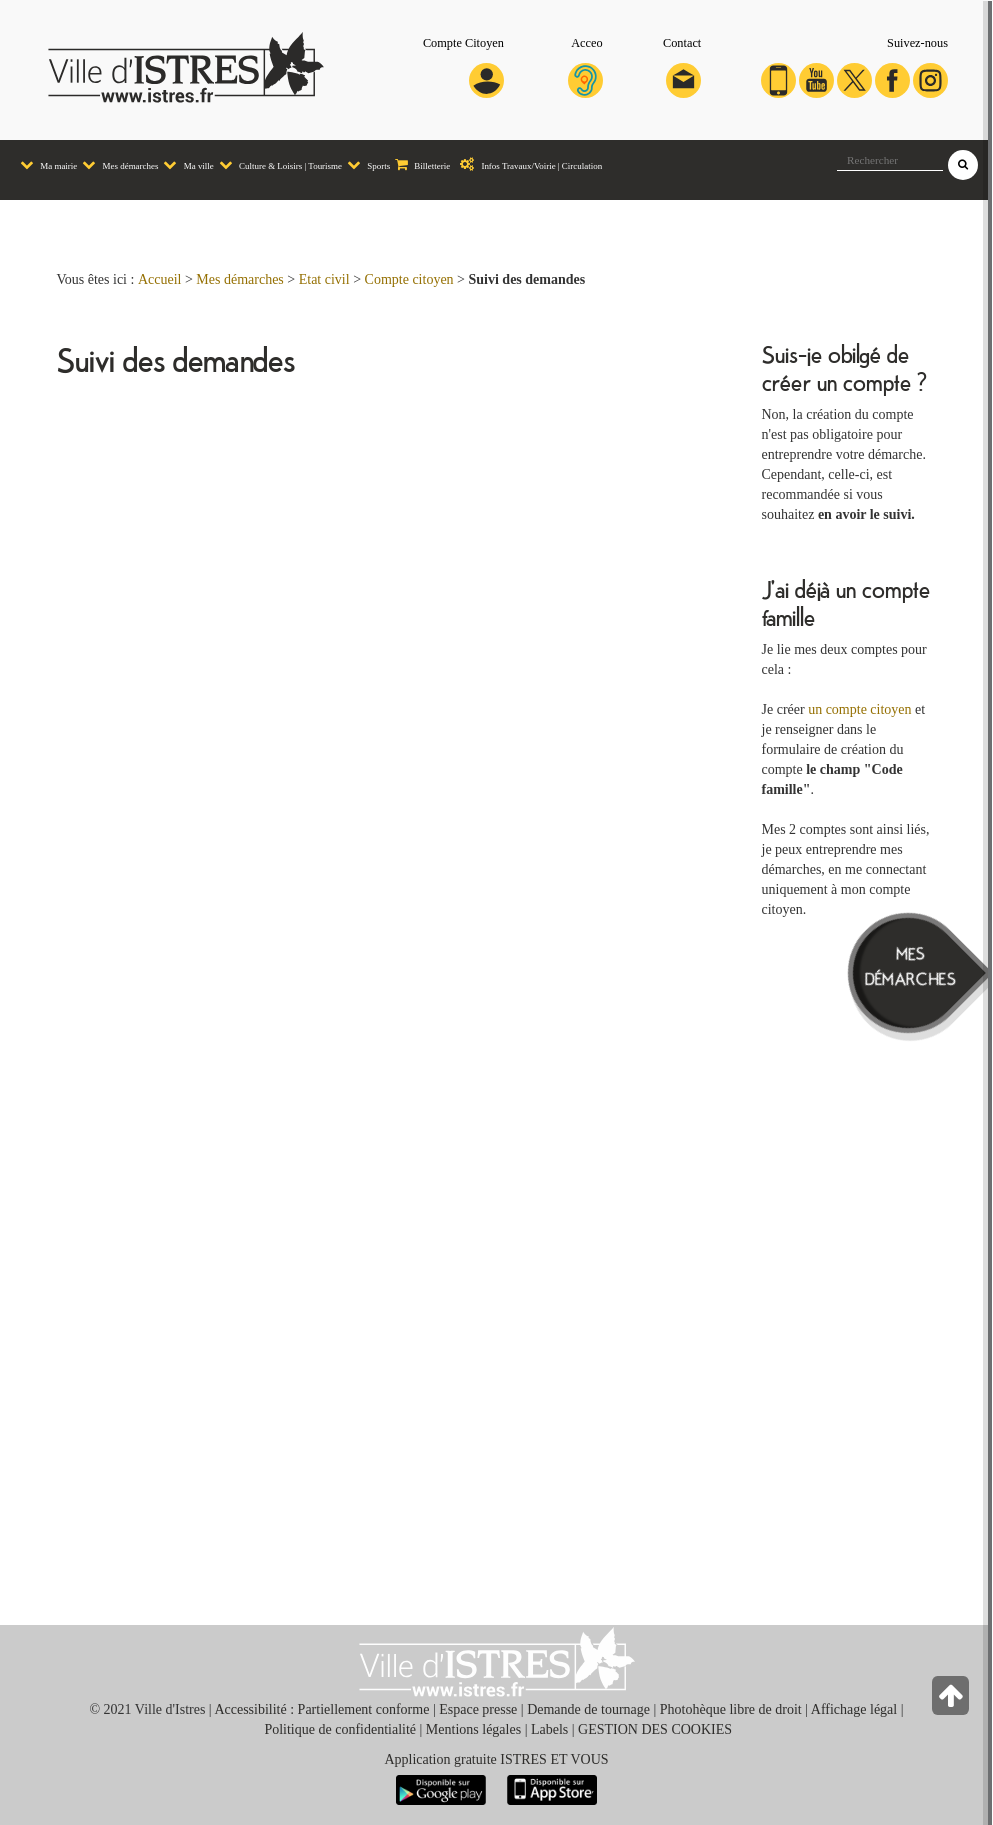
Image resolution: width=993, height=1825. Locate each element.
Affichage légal (854, 1709)
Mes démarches (117, 164)
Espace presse (478, 1709)
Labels (549, 1729)
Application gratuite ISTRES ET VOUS (496, 1759)
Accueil (160, 279)
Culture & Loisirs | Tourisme (278, 164)
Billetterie (420, 164)
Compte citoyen (409, 279)
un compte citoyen (859, 709)
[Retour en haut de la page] (952, 1700)
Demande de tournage (588, 1709)
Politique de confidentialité (340, 1729)
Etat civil (324, 279)
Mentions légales (473, 1729)
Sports (366, 164)
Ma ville (185, 164)
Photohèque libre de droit (731, 1709)
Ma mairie (46, 164)
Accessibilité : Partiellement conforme (321, 1709)
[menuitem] (46, 166)
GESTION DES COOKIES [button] (655, 1729)
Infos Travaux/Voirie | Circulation (526, 164)
